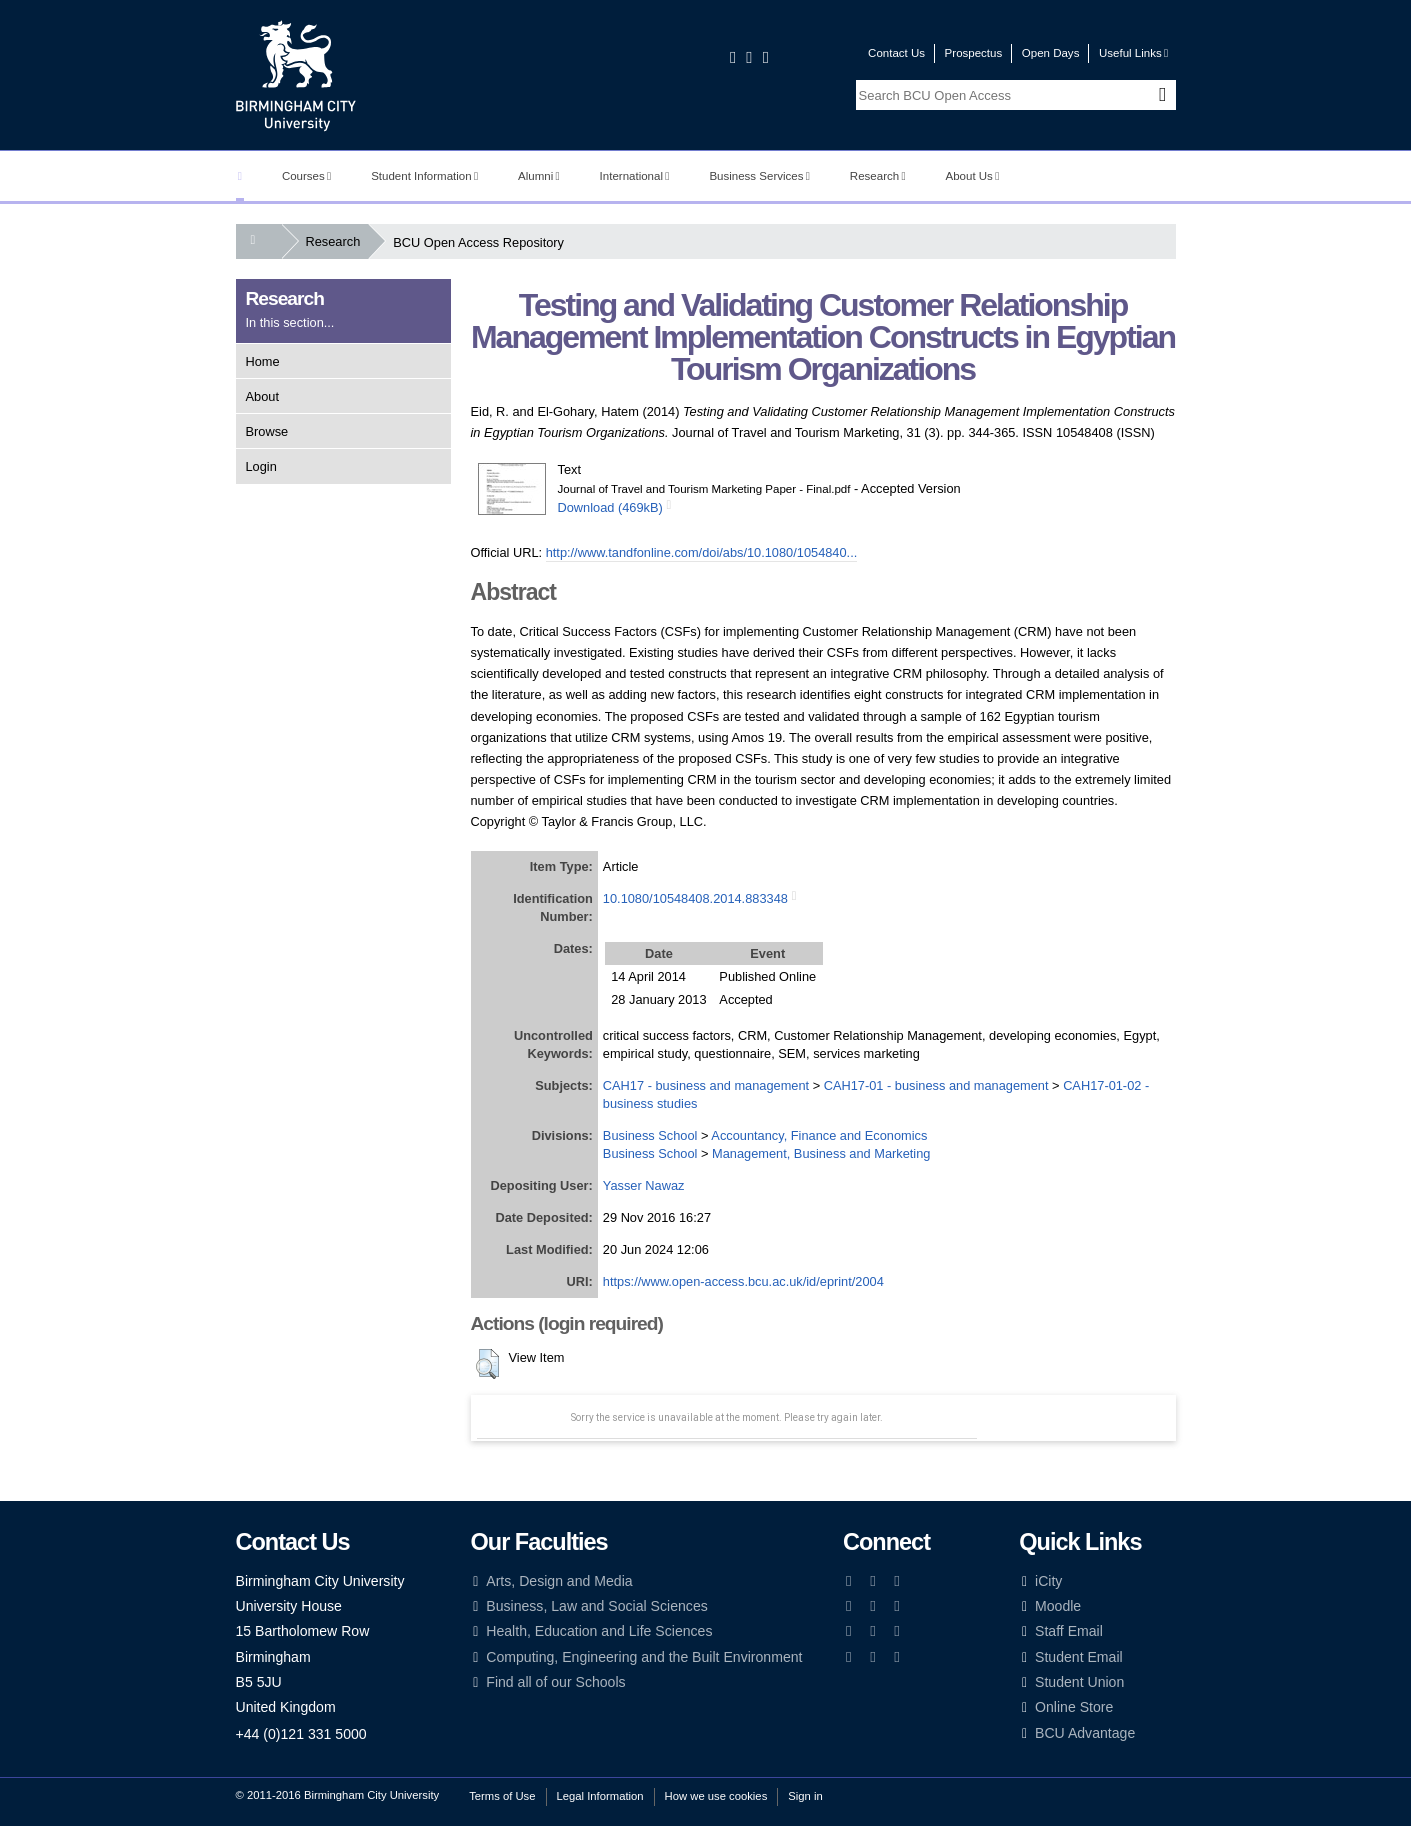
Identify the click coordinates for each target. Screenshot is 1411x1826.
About (262, 396)
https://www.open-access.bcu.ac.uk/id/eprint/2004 (743, 1281)
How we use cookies (716, 1796)
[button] (487, 1364)
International (635, 176)
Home (263, 361)
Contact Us (896, 53)
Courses (306, 176)
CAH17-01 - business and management (936, 1085)
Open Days (1051, 53)
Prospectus (974, 53)
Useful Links (1133, 53)
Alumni (539, 176)
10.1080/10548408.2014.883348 (695, 898)
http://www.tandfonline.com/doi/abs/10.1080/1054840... (702, 552)
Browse (267, 431)
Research (878, 176)
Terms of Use (502, 1796)
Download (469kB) (610, 507)
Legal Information (600, 1796)
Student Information (424, 176)
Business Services (759, 176)
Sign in (805, 1796)
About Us (973, 176)
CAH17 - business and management (706, 1085)
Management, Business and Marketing (821, 1153)
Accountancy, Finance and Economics (819, 1135)
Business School (650, 1135)
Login (261, 466)
